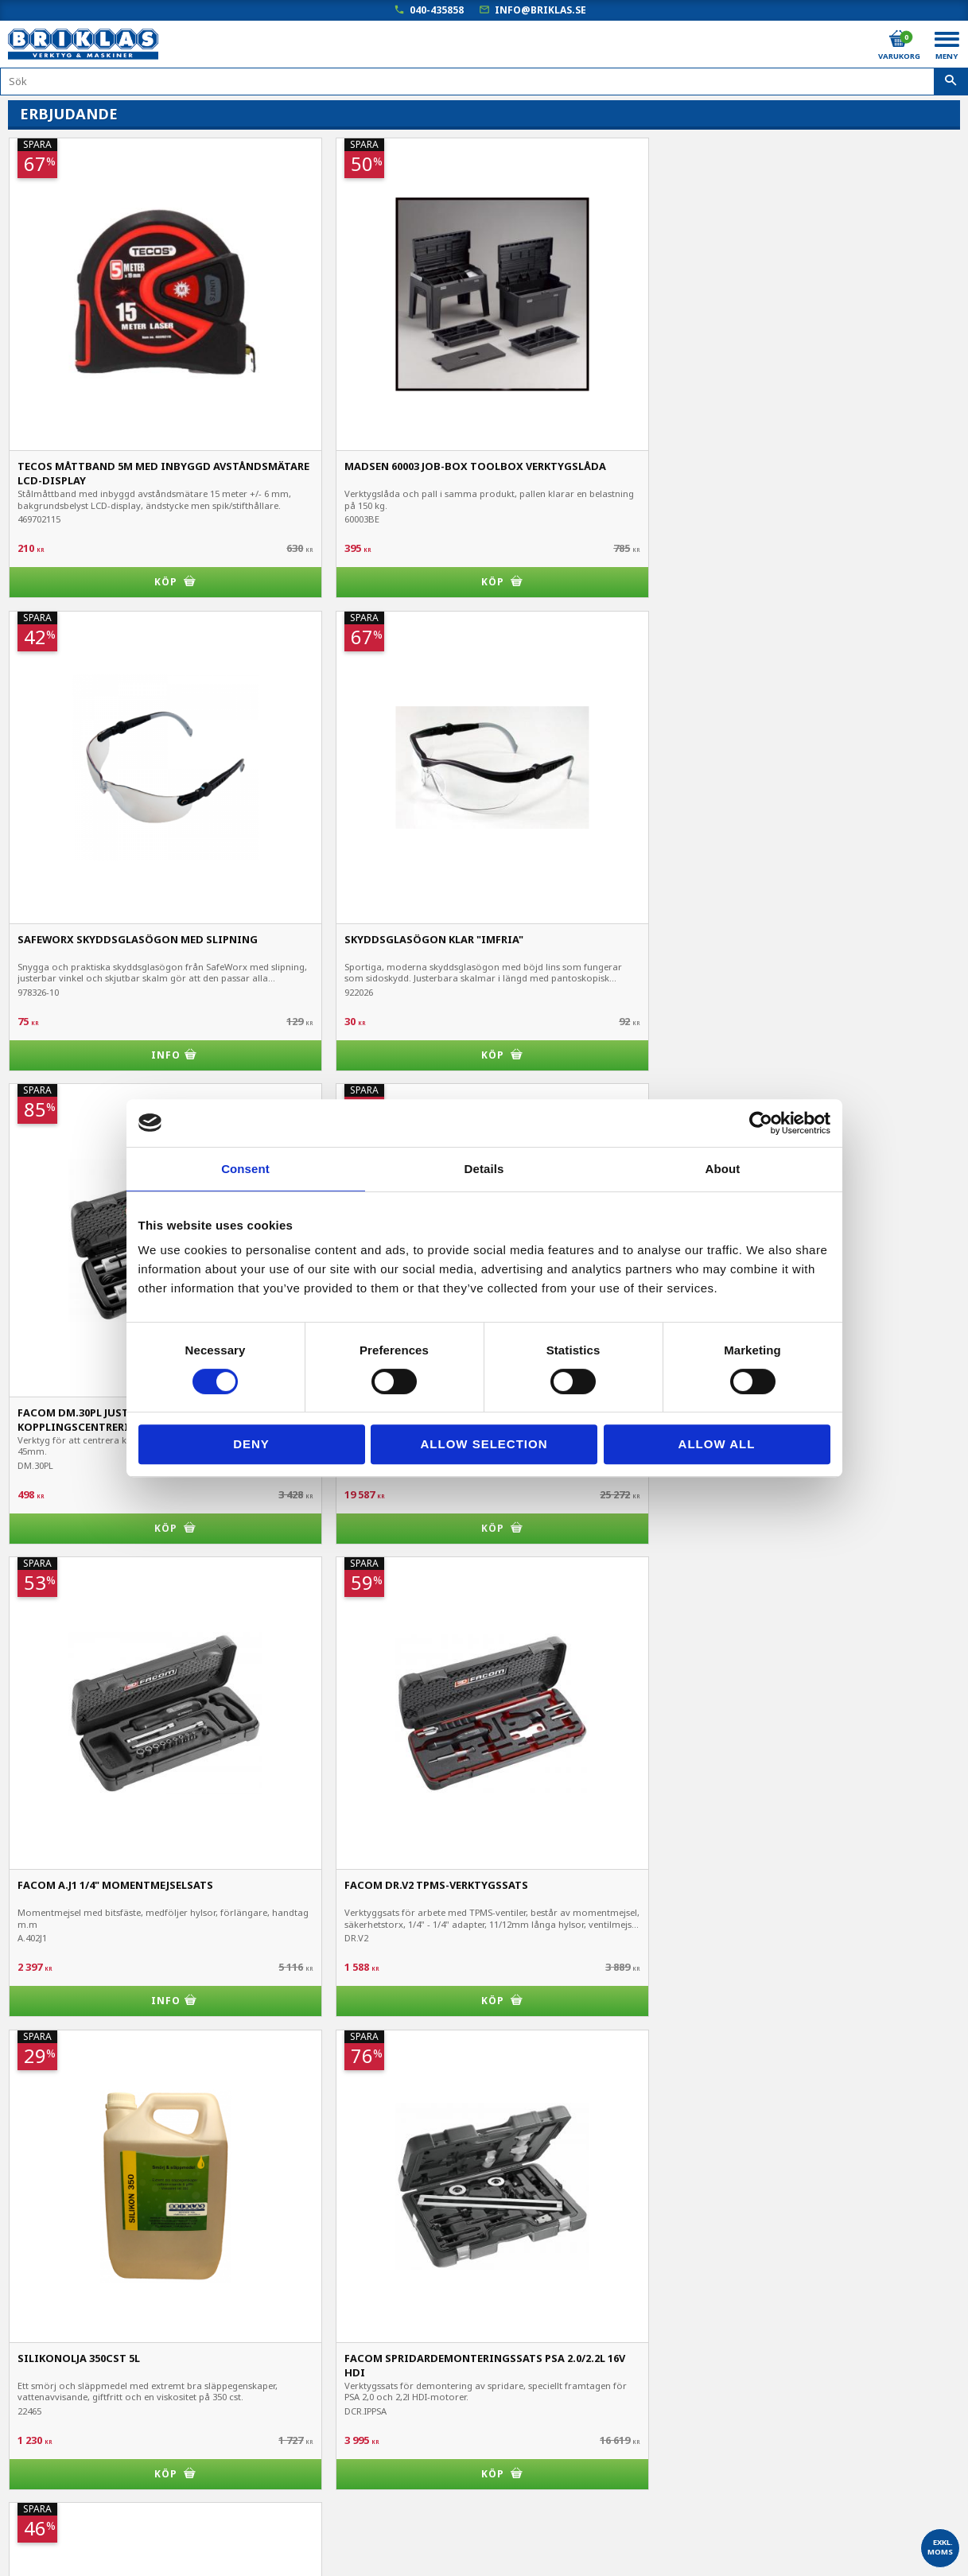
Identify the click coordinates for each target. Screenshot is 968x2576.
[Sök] (951, 81)
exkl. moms (940, 2547)
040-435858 (437, 10)
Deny (251, 1444)
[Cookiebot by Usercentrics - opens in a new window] (760, 1123)
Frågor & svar (43, 2500)
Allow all (717, 1444)
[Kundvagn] (898, 39)
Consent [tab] (245, 1168)
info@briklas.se (540, 10)
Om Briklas (36, 2522)
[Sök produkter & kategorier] (484, 81)
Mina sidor (35, 2388)
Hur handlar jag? (50, 2477)
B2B (19, 2455)
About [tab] (723, 1168)
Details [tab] (484, 1168)
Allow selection (484, 1444)
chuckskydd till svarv (77, 1347)
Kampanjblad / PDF (58, 2544)
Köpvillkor (33, 2411)
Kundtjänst (36, 2433)
